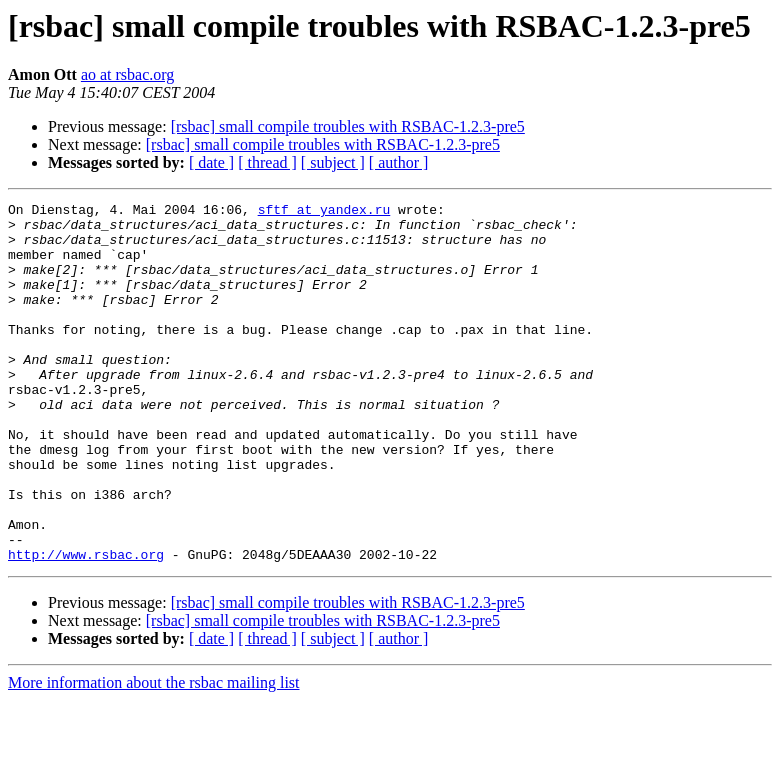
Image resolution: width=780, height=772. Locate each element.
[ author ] (399, 162)
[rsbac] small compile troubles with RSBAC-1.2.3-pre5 (348, 126)
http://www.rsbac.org (86, 626)
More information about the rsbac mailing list (154, 754)
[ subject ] (333, 162)
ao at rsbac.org (127, 74)
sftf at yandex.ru (324, 212)
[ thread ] (267, 162)
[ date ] (211, 162)
